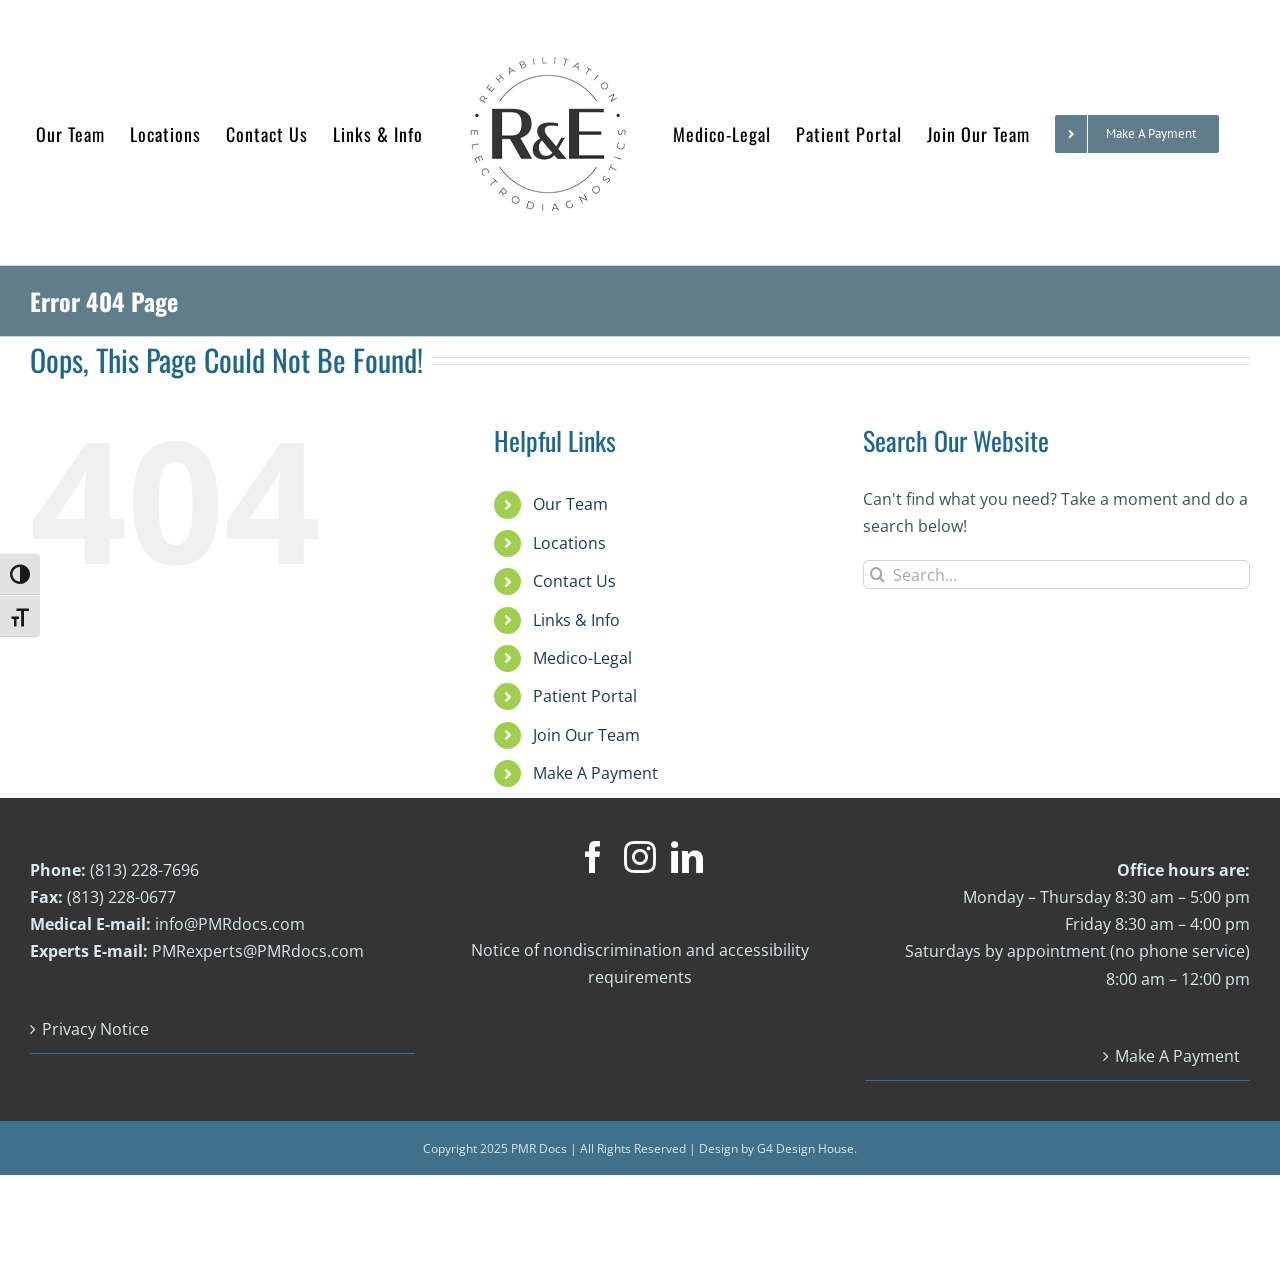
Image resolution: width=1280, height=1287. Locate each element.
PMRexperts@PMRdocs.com (258, 1035)
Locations (569, 627)
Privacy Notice (95, 1113)
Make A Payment (595, 857)
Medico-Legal (582, 742)
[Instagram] (640, 941)
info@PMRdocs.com (230, 1008)
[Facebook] (593, 941)
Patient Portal (585, 780)
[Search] (877, 658)
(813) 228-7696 (144, 954)
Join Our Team (586, 819)
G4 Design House (805, 1232)
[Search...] (1056, 658)
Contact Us (574, 665)
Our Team (570, 588)
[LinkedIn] (687, 941)
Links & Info (576, 704)
